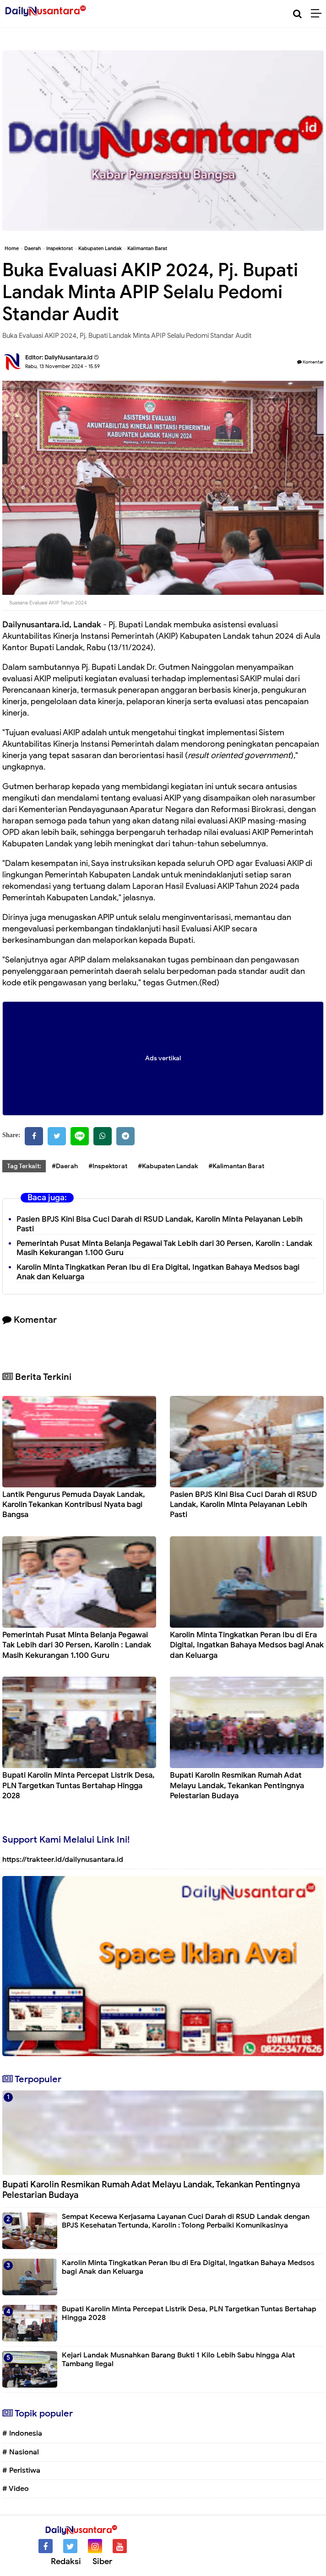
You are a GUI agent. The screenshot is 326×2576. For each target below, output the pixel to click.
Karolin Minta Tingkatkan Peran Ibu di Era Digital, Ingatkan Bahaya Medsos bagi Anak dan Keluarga (247, 1645)
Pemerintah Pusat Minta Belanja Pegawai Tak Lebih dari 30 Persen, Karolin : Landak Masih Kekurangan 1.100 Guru (164, 1248)
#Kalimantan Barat (236, 1166)
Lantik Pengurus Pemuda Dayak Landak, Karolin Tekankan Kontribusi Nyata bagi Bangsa (73, 1504)
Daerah (32, 248)
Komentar (310, 362)
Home (12, 248)
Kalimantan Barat (147, 248)
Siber (102, 2561)
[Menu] (318, 13)
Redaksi (66, 2561)
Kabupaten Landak (100, 248)
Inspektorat (59, 248)
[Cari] (297, 14)
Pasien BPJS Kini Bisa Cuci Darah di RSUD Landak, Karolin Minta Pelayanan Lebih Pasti (159, 1224)
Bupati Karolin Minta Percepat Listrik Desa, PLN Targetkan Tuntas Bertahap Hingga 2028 (78, 1785)
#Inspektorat (107, 1166)
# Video (15, 2488)
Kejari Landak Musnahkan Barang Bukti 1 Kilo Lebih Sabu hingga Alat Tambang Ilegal (178, 2359)
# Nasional (20, 2452)
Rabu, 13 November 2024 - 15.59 (62, 366)
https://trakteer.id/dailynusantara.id (62, 1859)
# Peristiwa (21, 2470)
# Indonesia (22, 2433)
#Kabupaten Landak (168, 1166)
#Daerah (65, 1166)
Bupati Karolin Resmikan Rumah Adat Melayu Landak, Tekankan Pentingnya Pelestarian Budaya (237, 1785)
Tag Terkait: (24, 1166)
